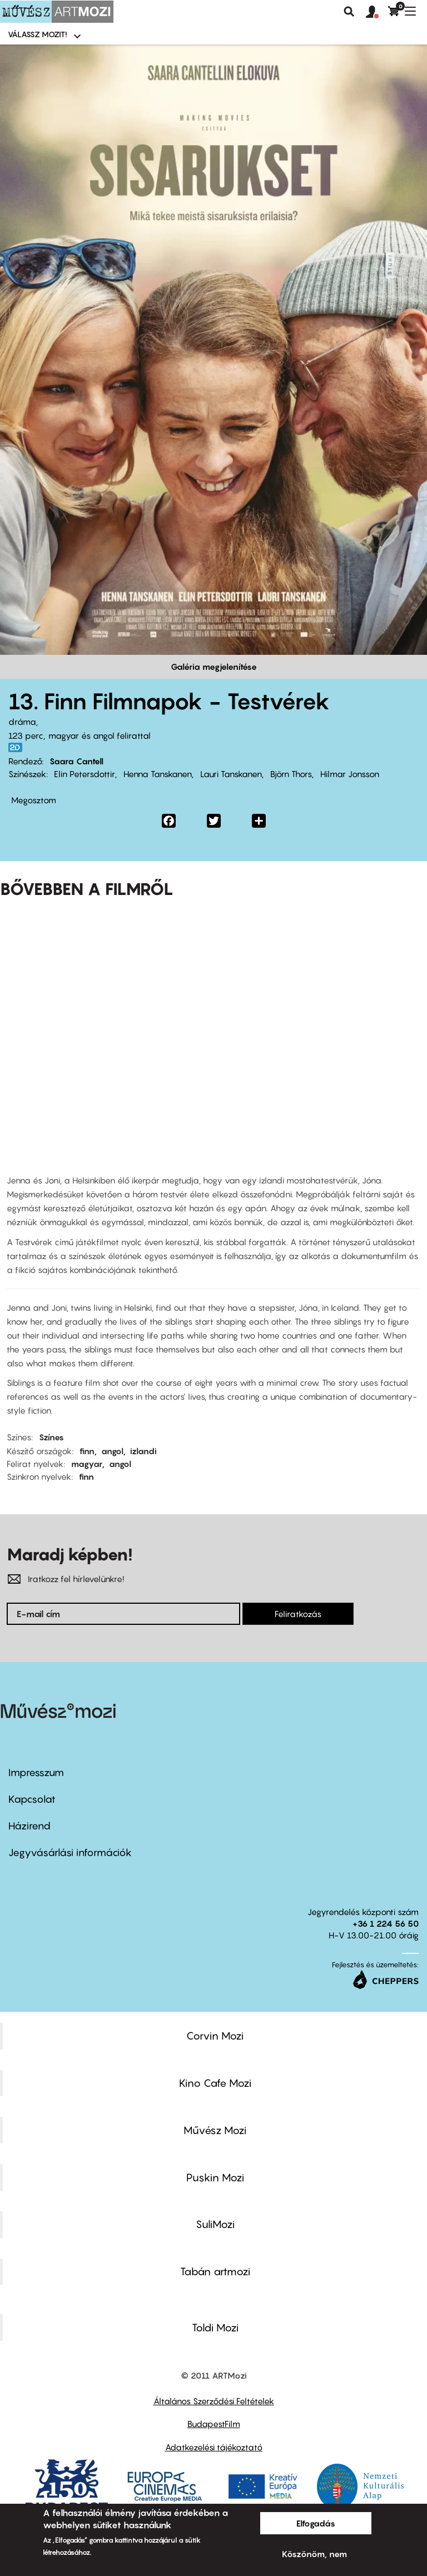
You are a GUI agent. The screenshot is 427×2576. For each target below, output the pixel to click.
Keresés (349, 11)
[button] (377, 12)
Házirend (29, 1826)
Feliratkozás (298, 1614)
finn (87, 1451)
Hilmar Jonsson (349, 774)
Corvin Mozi (215, 2036)
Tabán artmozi (215, 2271)
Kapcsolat (32, 1799)
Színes (51, 1437)
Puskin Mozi (215, 2177)
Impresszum (36, 1772)
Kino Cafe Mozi (215, 2083)
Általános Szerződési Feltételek (213, 2401)
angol (112, 1451)
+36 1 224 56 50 (385, 1923)
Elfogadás (315, 2523)
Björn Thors (291, 774)
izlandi (143, 1451)
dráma (22, 722)
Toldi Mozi (215, 2327)
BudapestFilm (213, 2424)
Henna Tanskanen (157, 774)
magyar (86, 1464)
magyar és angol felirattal (99, 735)
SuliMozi (215, 2224)
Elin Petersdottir (84, 774)
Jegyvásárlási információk (70, 1852)
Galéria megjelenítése (214, 667)
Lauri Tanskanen (231, 774)
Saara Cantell (76, 761)
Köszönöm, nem (314, 2554)
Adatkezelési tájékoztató (213, 2447)
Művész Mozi (214, 2130)
